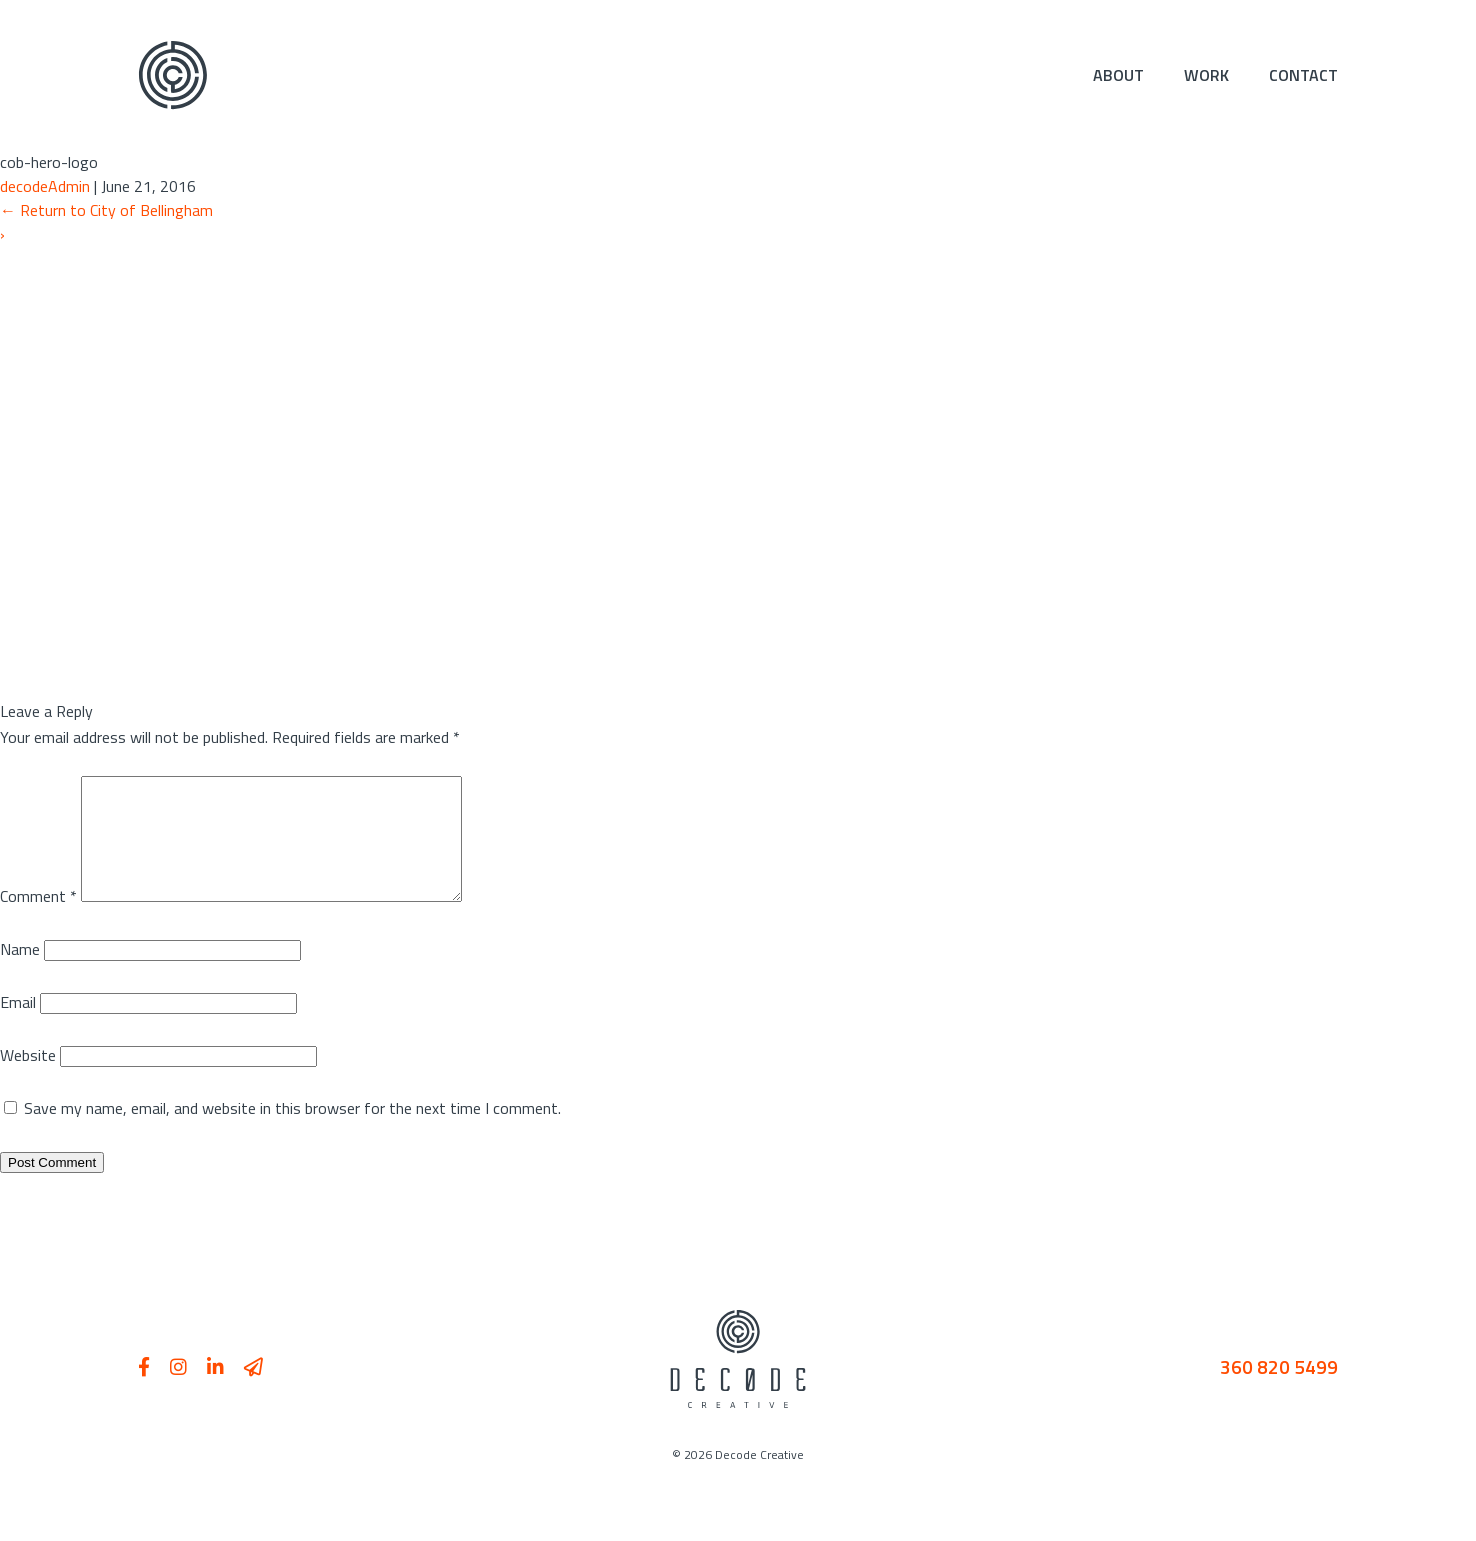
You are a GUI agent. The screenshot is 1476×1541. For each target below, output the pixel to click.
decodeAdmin (45, 186)
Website (28, 1079)
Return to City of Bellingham (106, 210)
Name (20, 973)
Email (18, 1026)
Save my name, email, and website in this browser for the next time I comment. (292, 1132)
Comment (38, 920)
